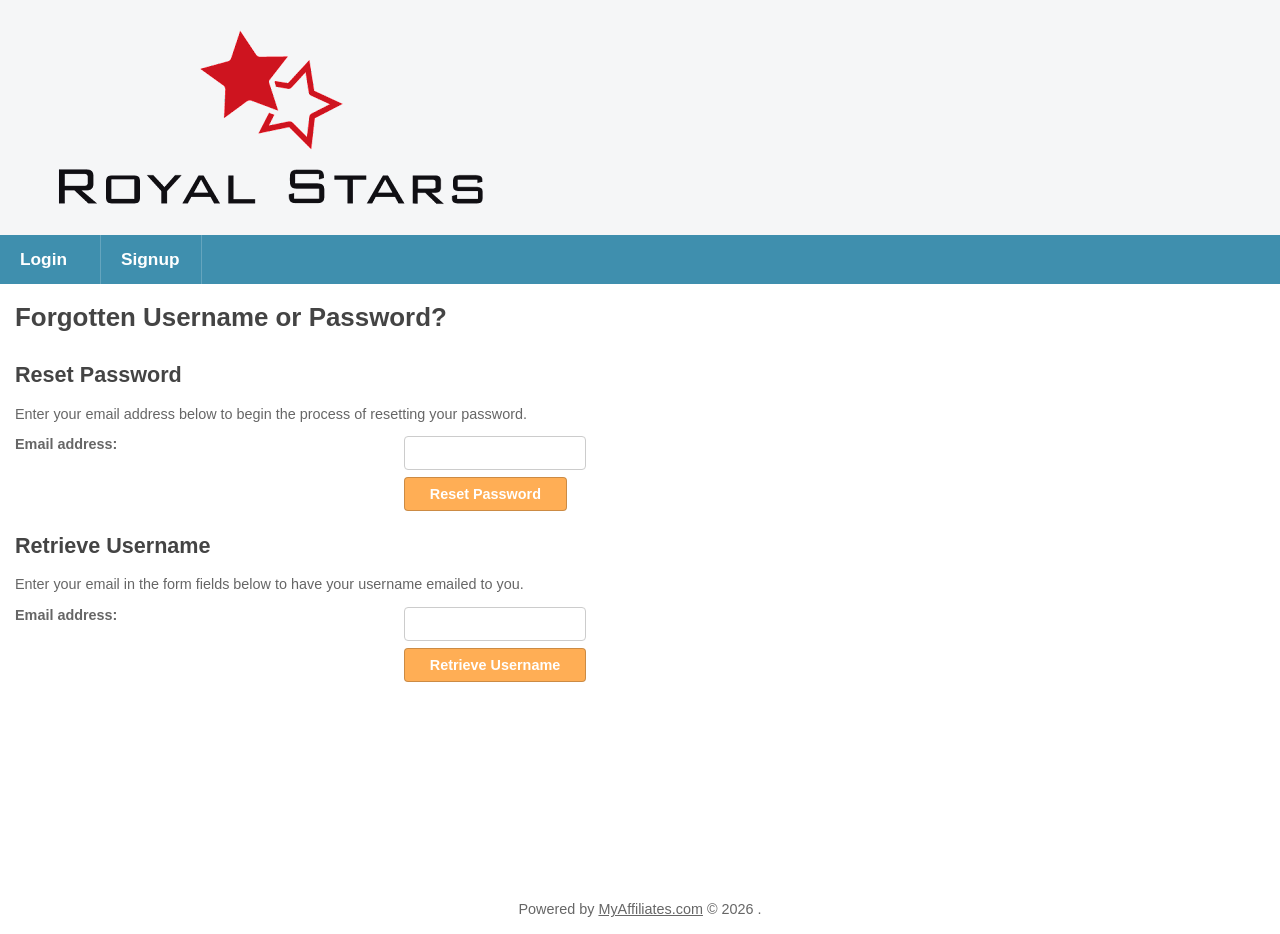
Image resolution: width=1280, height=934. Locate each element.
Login (43, 259)
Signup (150, 259)
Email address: (66, 444)
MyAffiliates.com (650, 909)
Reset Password (485, 494)
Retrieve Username (495, 665)
